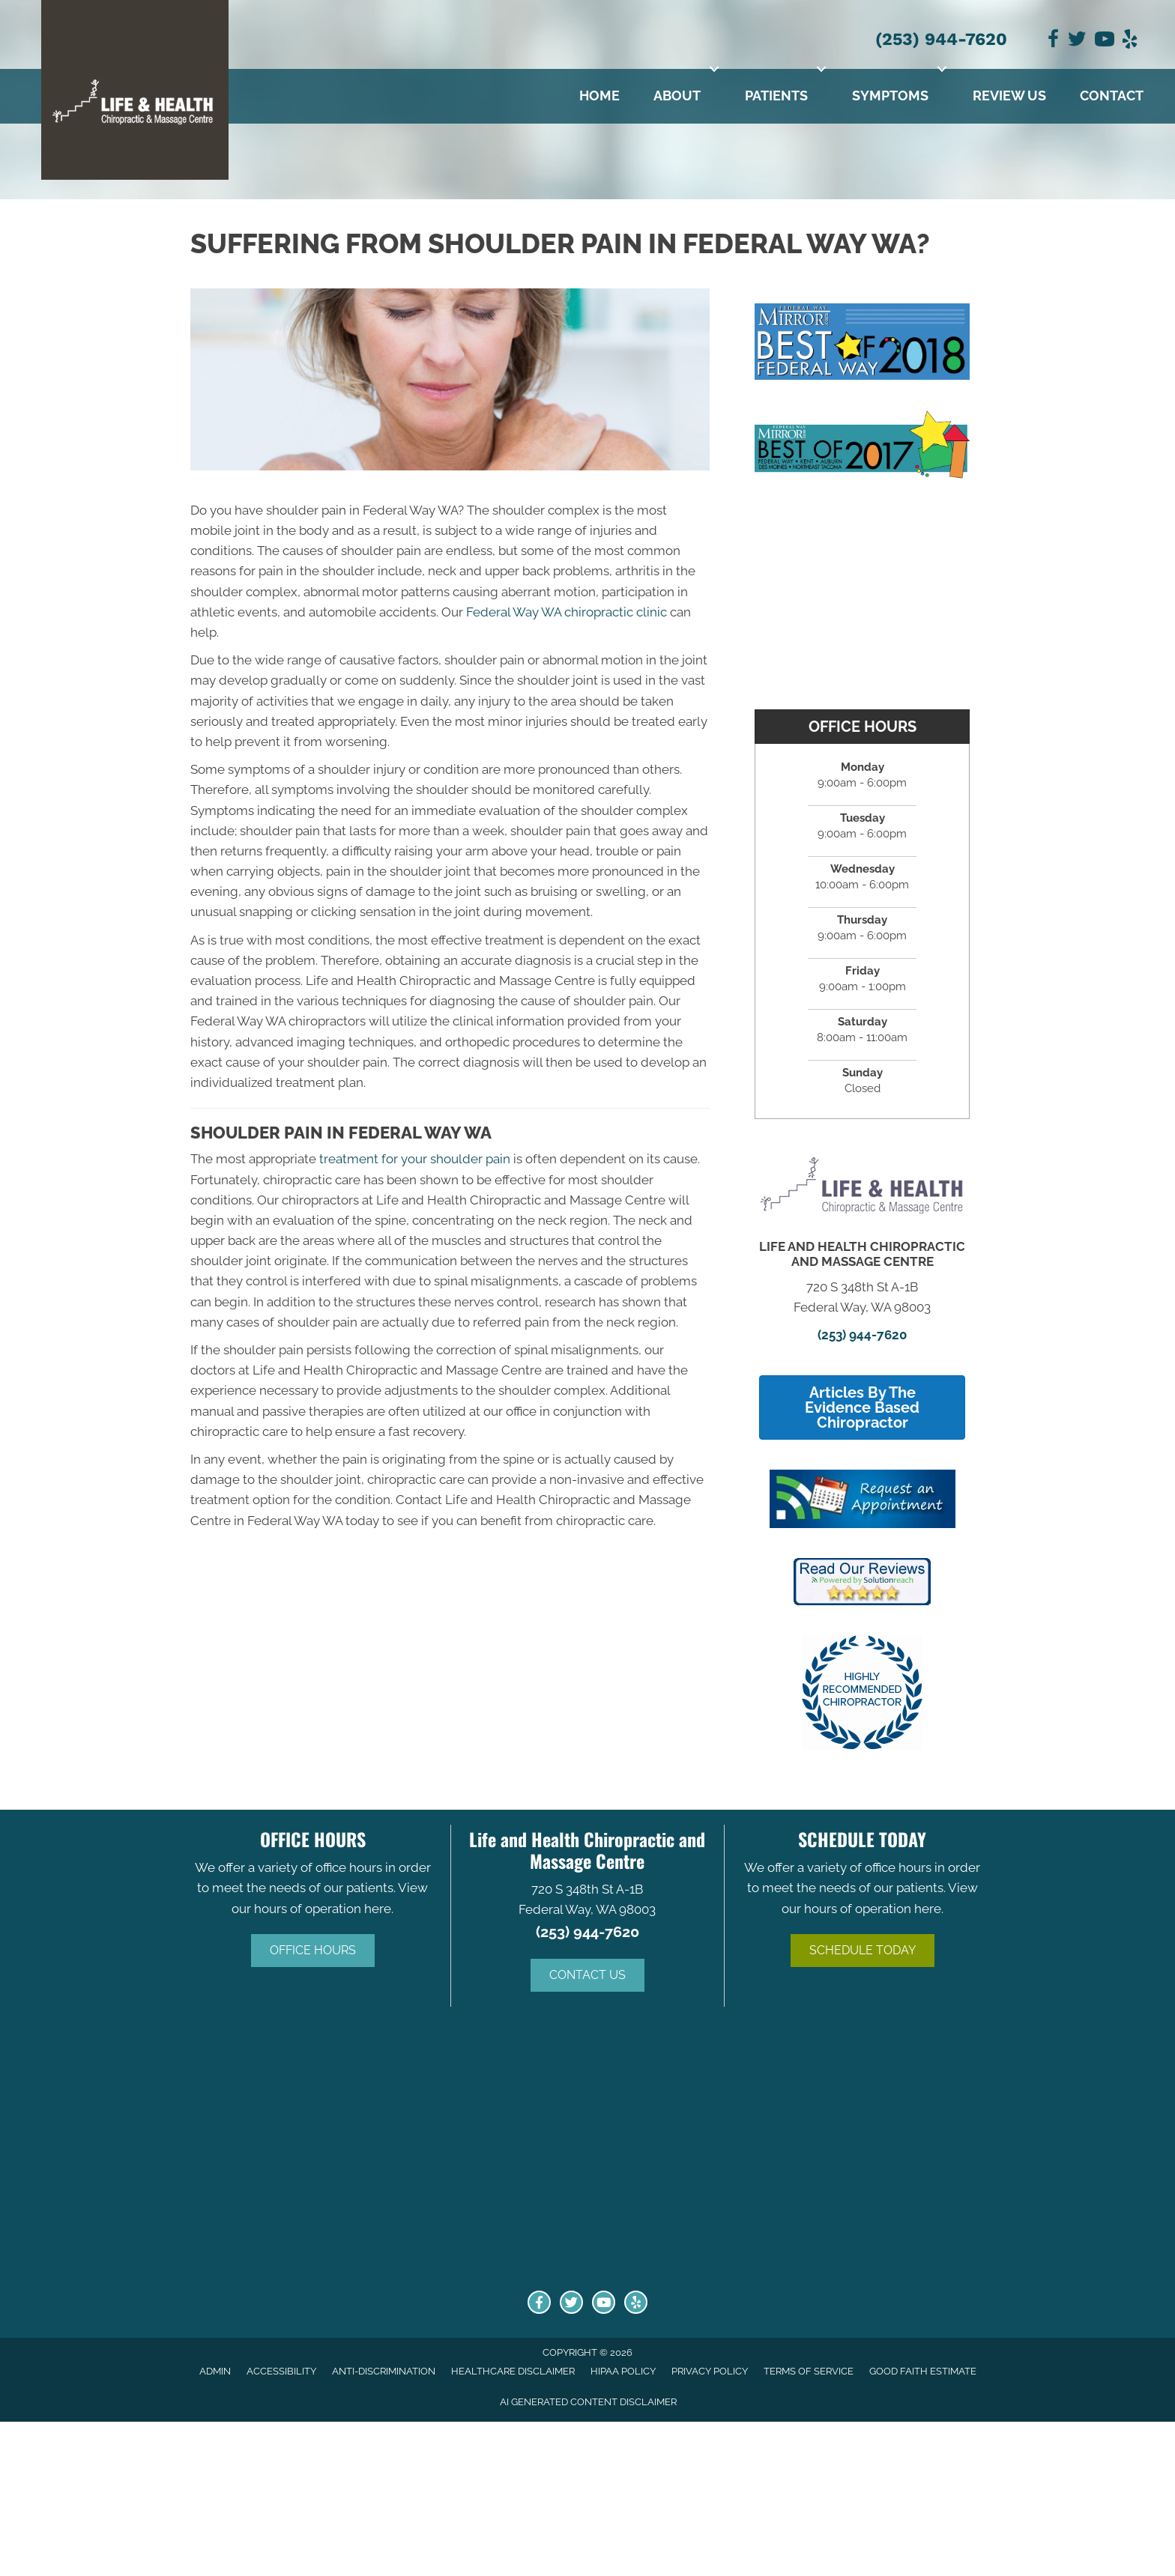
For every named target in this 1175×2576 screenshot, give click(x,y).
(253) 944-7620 (941, 39)
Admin (215, 2371)
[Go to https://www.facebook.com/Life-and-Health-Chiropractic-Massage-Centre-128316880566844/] (539, 2302)
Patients (776, 95)
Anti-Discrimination (383, 2371)
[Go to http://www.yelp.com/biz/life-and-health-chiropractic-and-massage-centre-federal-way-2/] (635, 2302)
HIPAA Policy (623, 2371)
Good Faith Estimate (922, 2371)
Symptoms (890, 95)
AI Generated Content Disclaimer (588, 2401)
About (677, 95)
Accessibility (281, 2371)
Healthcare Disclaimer (513, 2371)
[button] (714, 69)
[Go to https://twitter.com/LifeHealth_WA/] (571, 2302)
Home (599, 95)
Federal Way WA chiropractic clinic (566, 611)
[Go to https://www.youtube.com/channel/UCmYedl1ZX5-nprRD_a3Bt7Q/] (603, 2302)
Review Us (1009, 95)
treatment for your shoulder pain (414, 1158)
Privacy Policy (709, 2371)
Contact (1112, 95)
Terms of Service (809, 2371)
